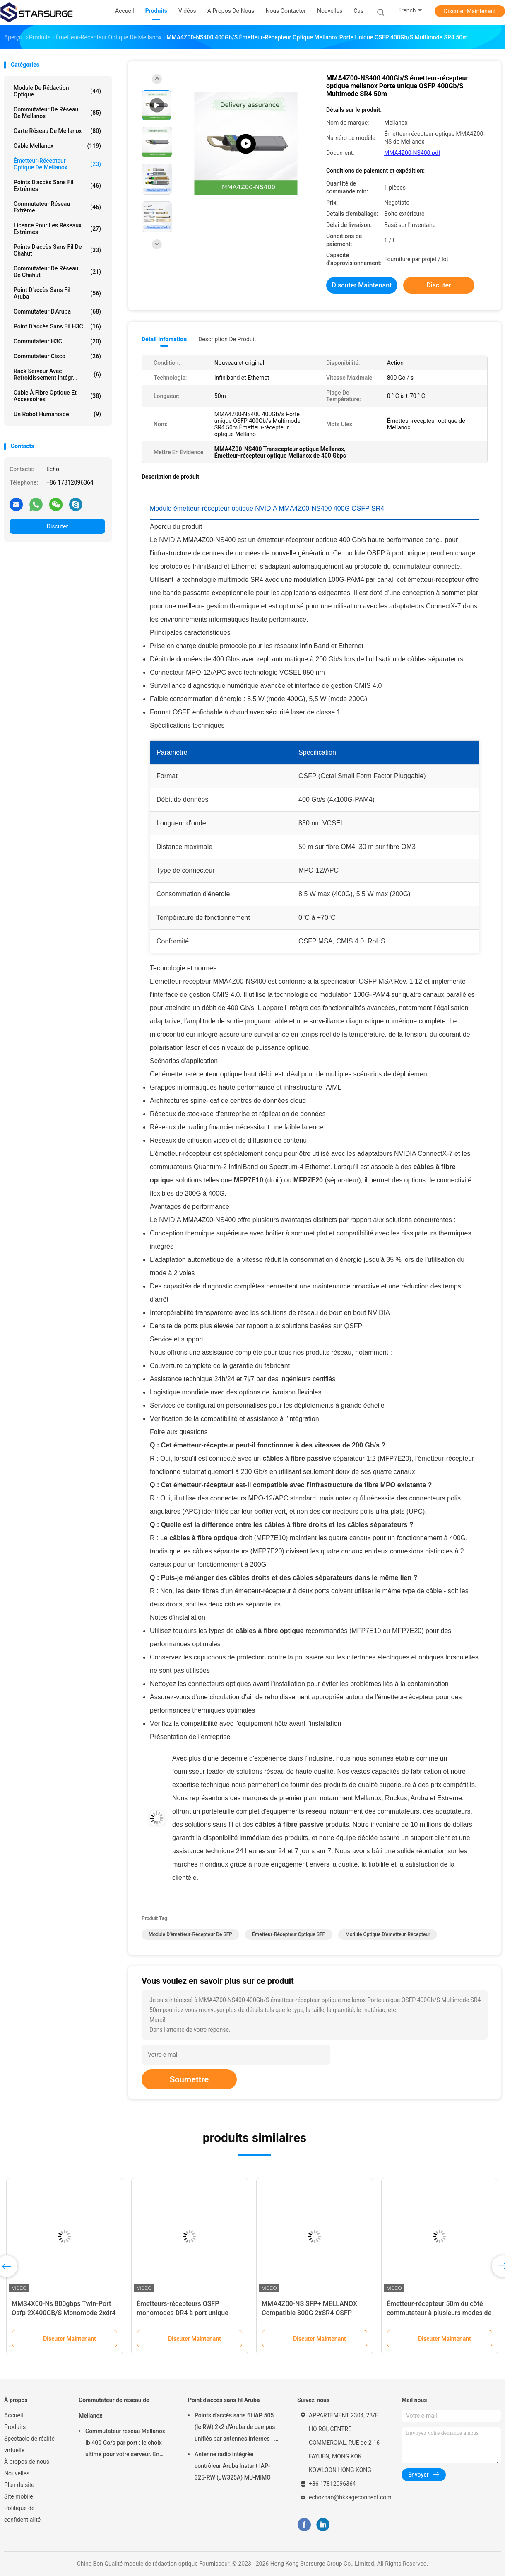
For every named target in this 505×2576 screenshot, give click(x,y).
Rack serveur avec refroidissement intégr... (57, 374)
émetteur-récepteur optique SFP (288, 1934)
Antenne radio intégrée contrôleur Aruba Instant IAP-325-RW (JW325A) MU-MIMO (233, 2466)
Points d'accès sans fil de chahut (57, 250)
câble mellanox (57, 146)
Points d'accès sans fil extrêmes (57, 185)
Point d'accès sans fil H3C (57, 326)
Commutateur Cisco (57, 356)
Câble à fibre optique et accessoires (57, 396)
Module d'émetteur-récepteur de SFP (190, 1934)
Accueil (13, 2415)
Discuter (57, 526)
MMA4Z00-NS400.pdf (412, 153)
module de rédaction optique (57, 91)
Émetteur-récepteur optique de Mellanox (57, 164)
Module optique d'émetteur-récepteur (387, 1934)
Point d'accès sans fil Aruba (57, 293)
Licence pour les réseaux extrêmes (57, 228)
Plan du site (19, 2485)
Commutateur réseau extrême (57, 207)
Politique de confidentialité (22, 2514)
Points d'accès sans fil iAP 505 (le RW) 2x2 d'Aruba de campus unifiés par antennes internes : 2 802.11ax (236, 2428)
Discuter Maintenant (470, 11)
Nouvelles (16, 2473)
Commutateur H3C (57, 341)
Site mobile (18, 2496)
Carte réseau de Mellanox (57, 131)
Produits (15, 2427)
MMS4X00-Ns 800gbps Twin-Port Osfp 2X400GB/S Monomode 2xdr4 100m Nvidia (64, 2313)
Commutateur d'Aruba (57, 311)
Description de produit (227, 339)
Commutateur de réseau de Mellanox (57, 112)
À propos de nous (26, 2461)
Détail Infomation (164, 339)
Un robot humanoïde (57, 414)
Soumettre (189, 2079)
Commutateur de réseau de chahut (57, 271)
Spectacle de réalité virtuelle (29, 2444)
